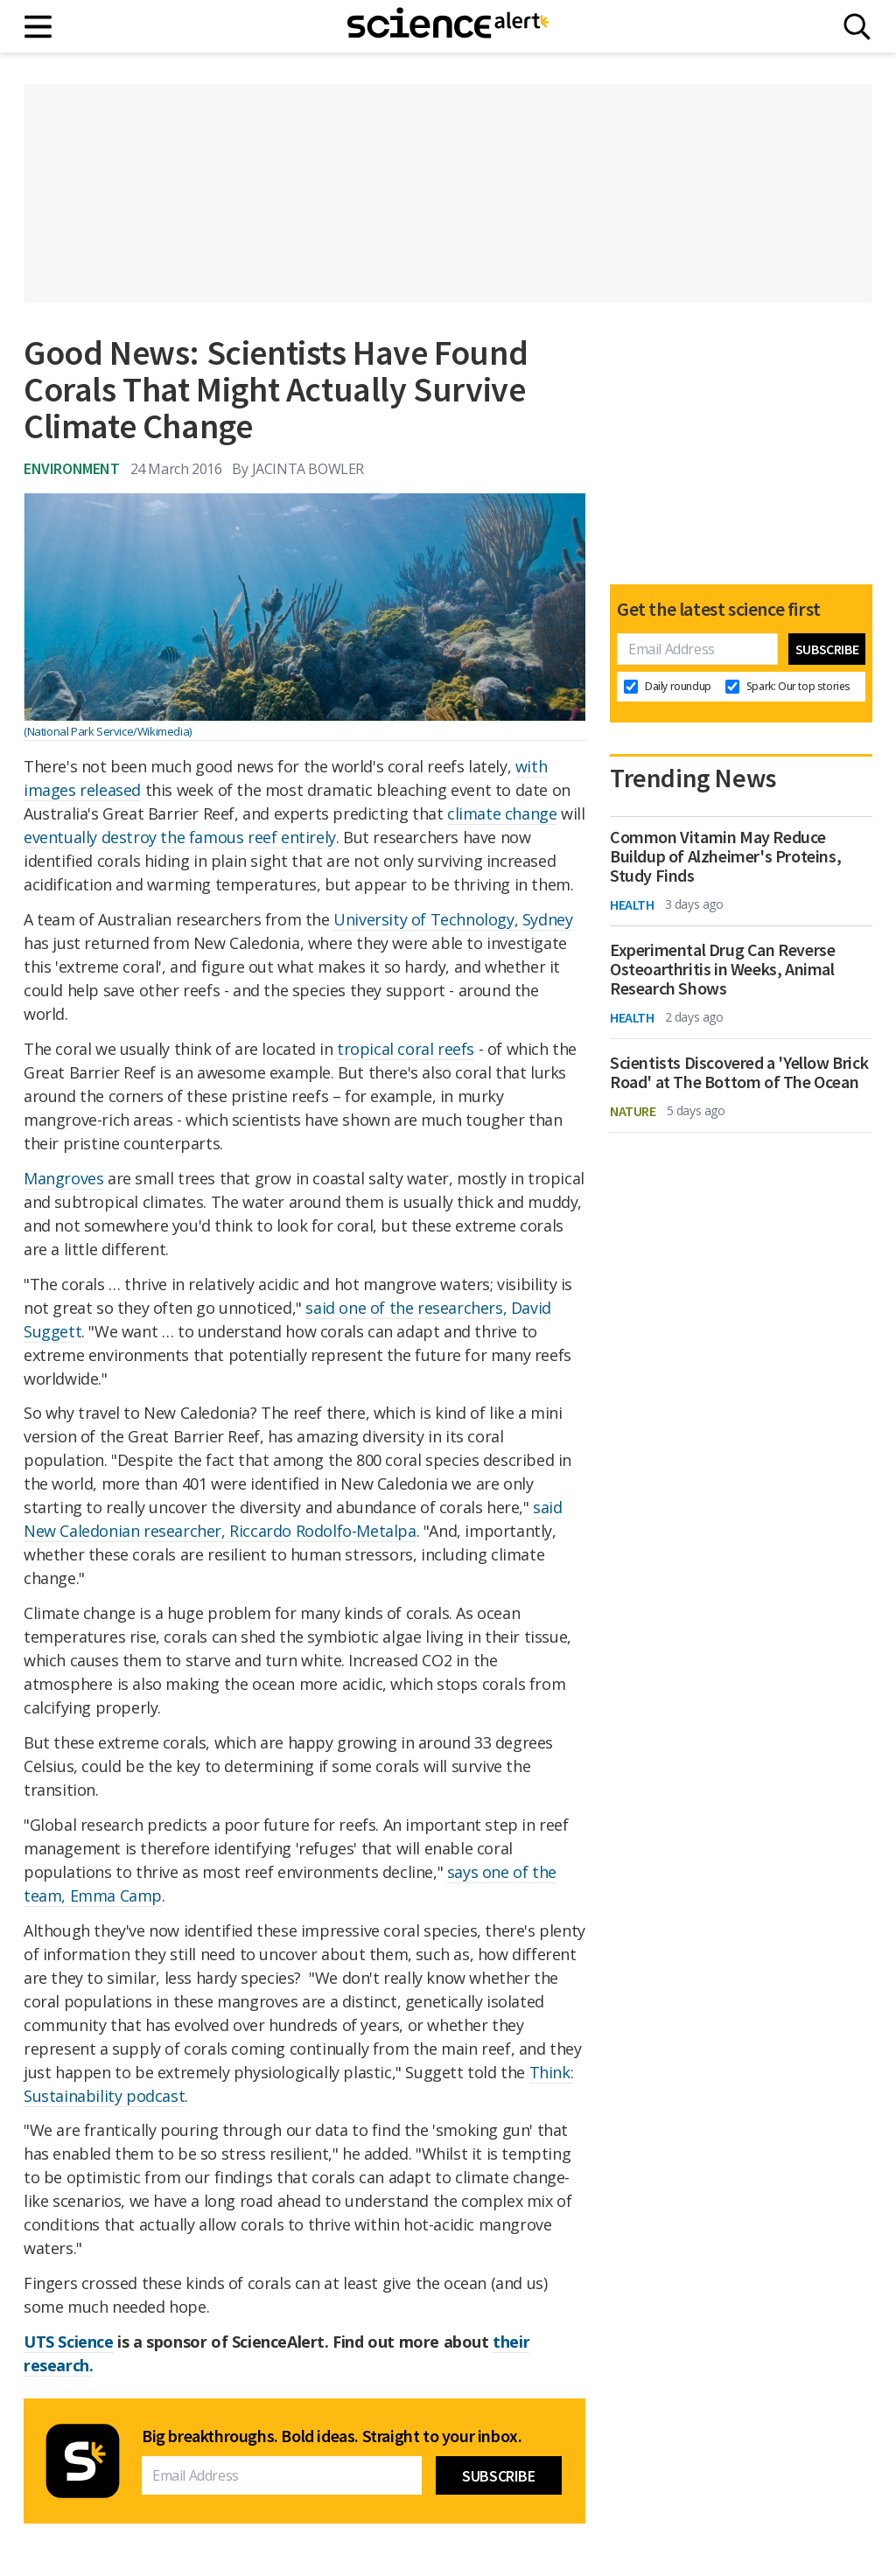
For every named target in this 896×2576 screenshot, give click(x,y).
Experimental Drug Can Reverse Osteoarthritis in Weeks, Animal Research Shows (722, 969)
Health (632, 904)
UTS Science (69, 2341)
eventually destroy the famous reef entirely (180, 837)
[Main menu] (39, 26)
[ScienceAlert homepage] (448, 26)
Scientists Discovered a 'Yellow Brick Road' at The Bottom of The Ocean (739, 1072)
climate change (501, 813)
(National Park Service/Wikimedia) (108, 731)
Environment (72, 468)
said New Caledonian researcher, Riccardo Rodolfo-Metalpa (293, 1519)
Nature (633, 1111)
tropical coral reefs (405, 1048)
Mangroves (63, 1178)
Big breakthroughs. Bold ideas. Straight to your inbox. (332, 2436)
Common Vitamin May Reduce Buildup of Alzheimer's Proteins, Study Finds (725, 856)
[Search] (857, 26)
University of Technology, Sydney (452, 919)
